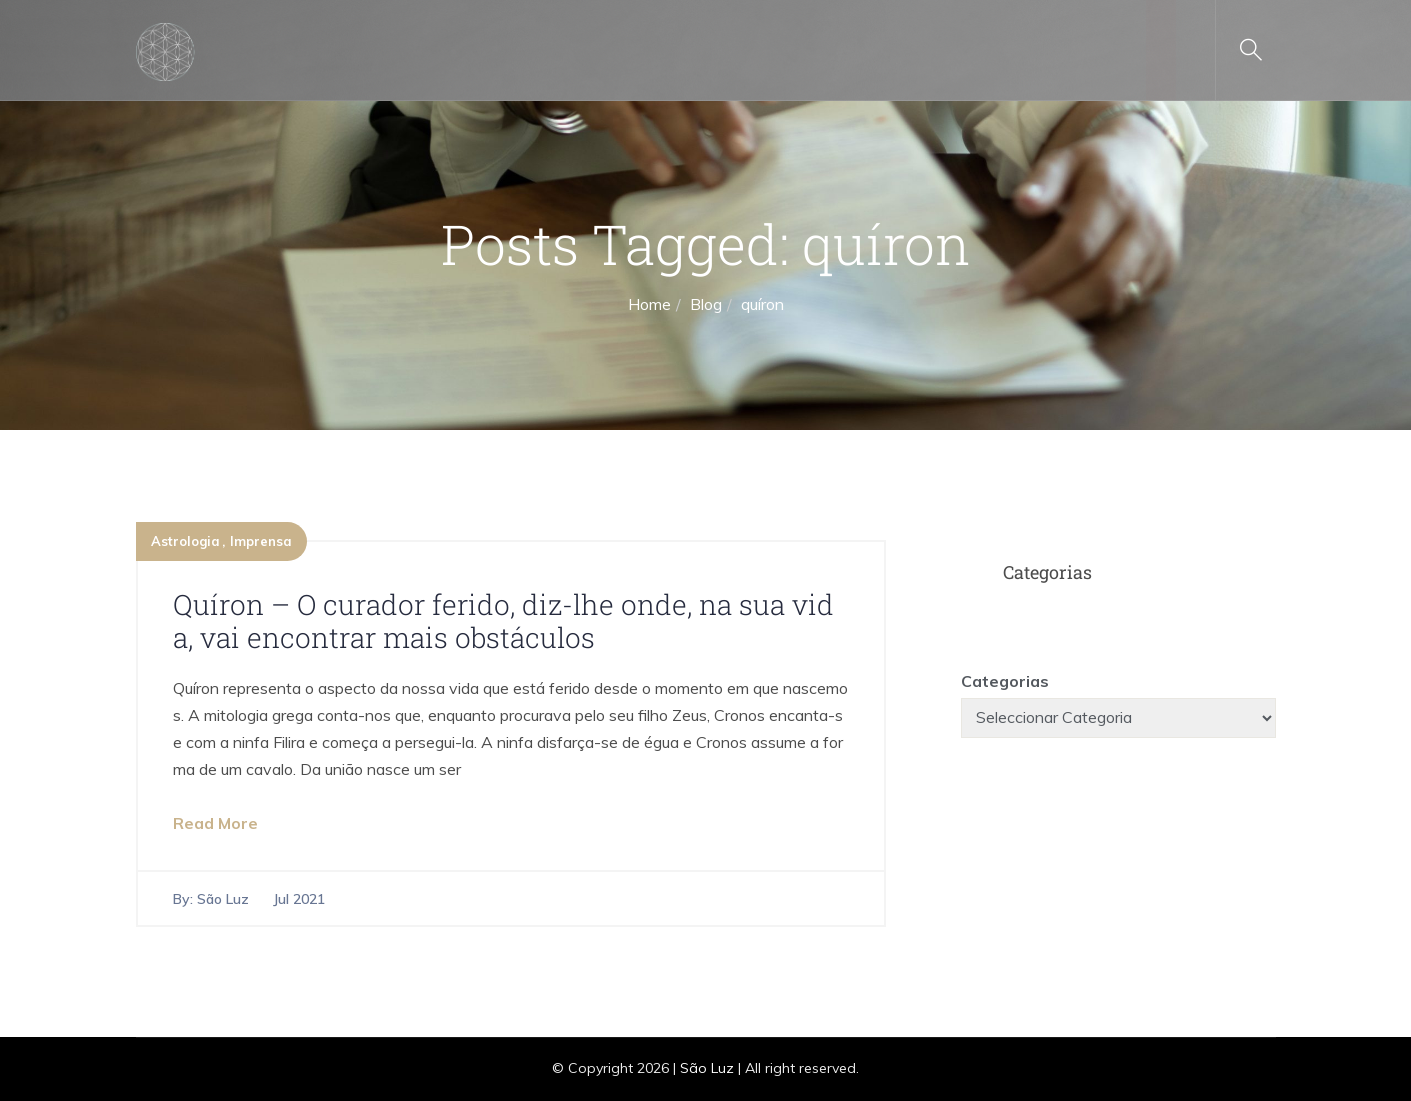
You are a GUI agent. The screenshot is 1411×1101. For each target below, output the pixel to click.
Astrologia (185, 541)
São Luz (223, 899)
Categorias (1005, 681)
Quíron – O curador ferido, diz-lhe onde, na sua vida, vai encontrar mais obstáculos (503, 621)
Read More (215, 823)
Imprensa (261, 541)
